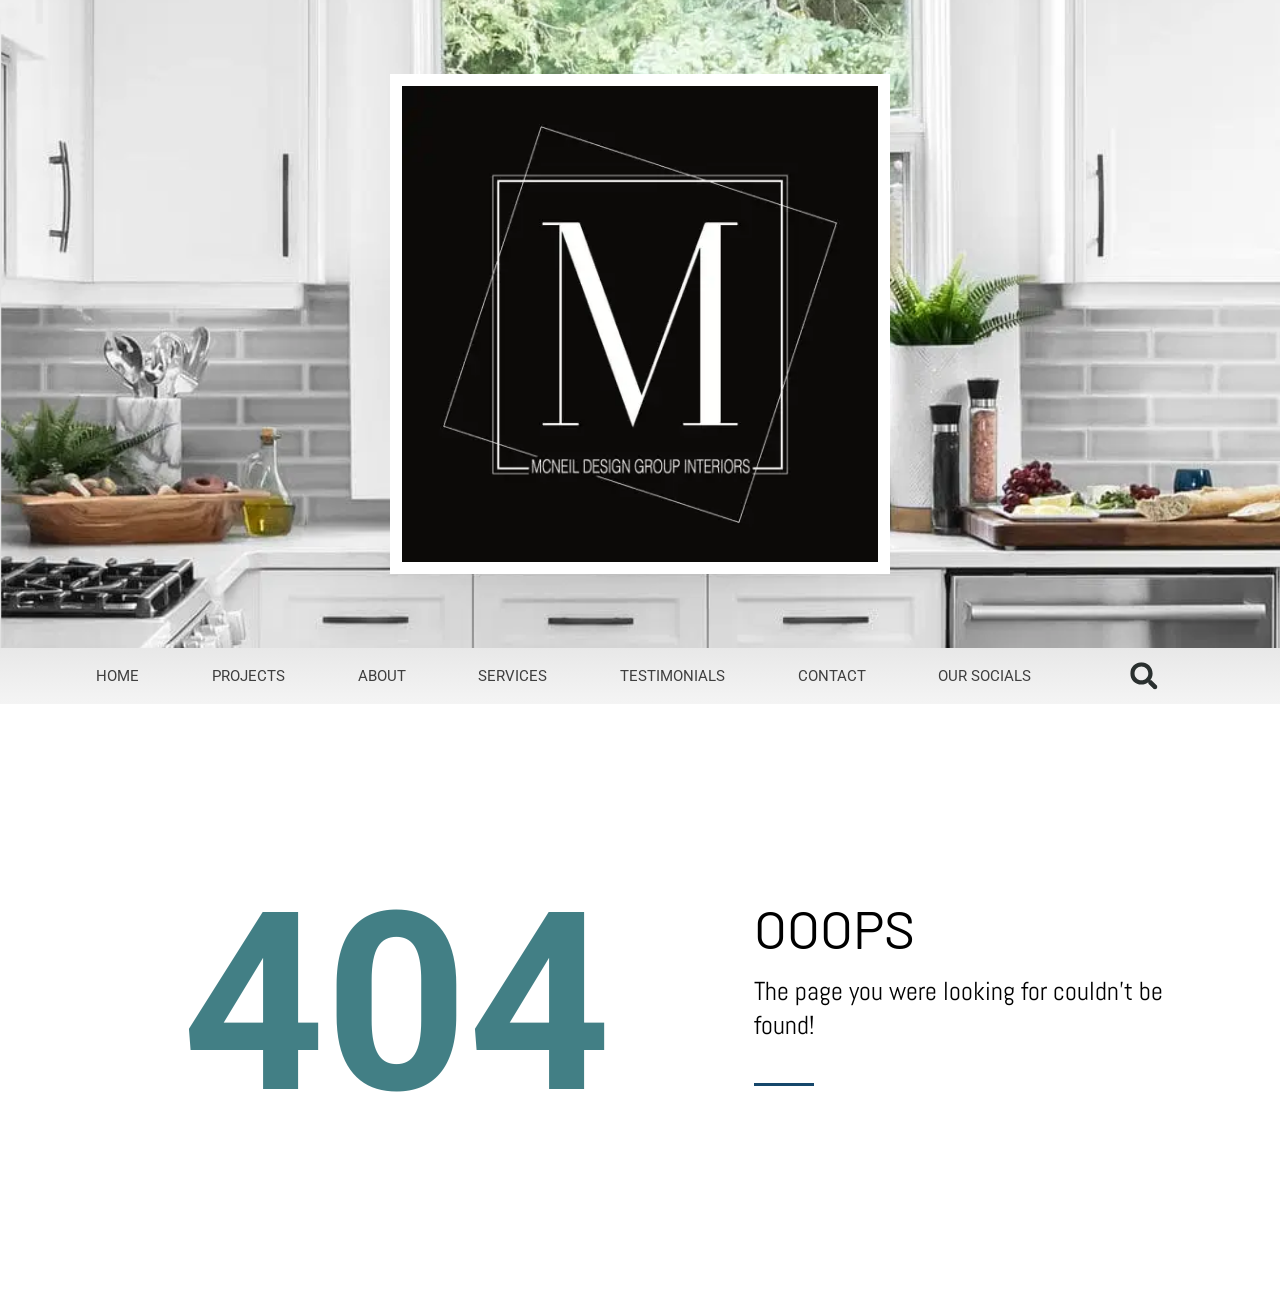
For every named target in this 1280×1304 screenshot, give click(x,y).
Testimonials (672, 676)
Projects (248, 676)
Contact (832, 676)
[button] (1143, 675)
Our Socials (984, 676)
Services (512, 676)
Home (117, 676)
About (382, 676)
